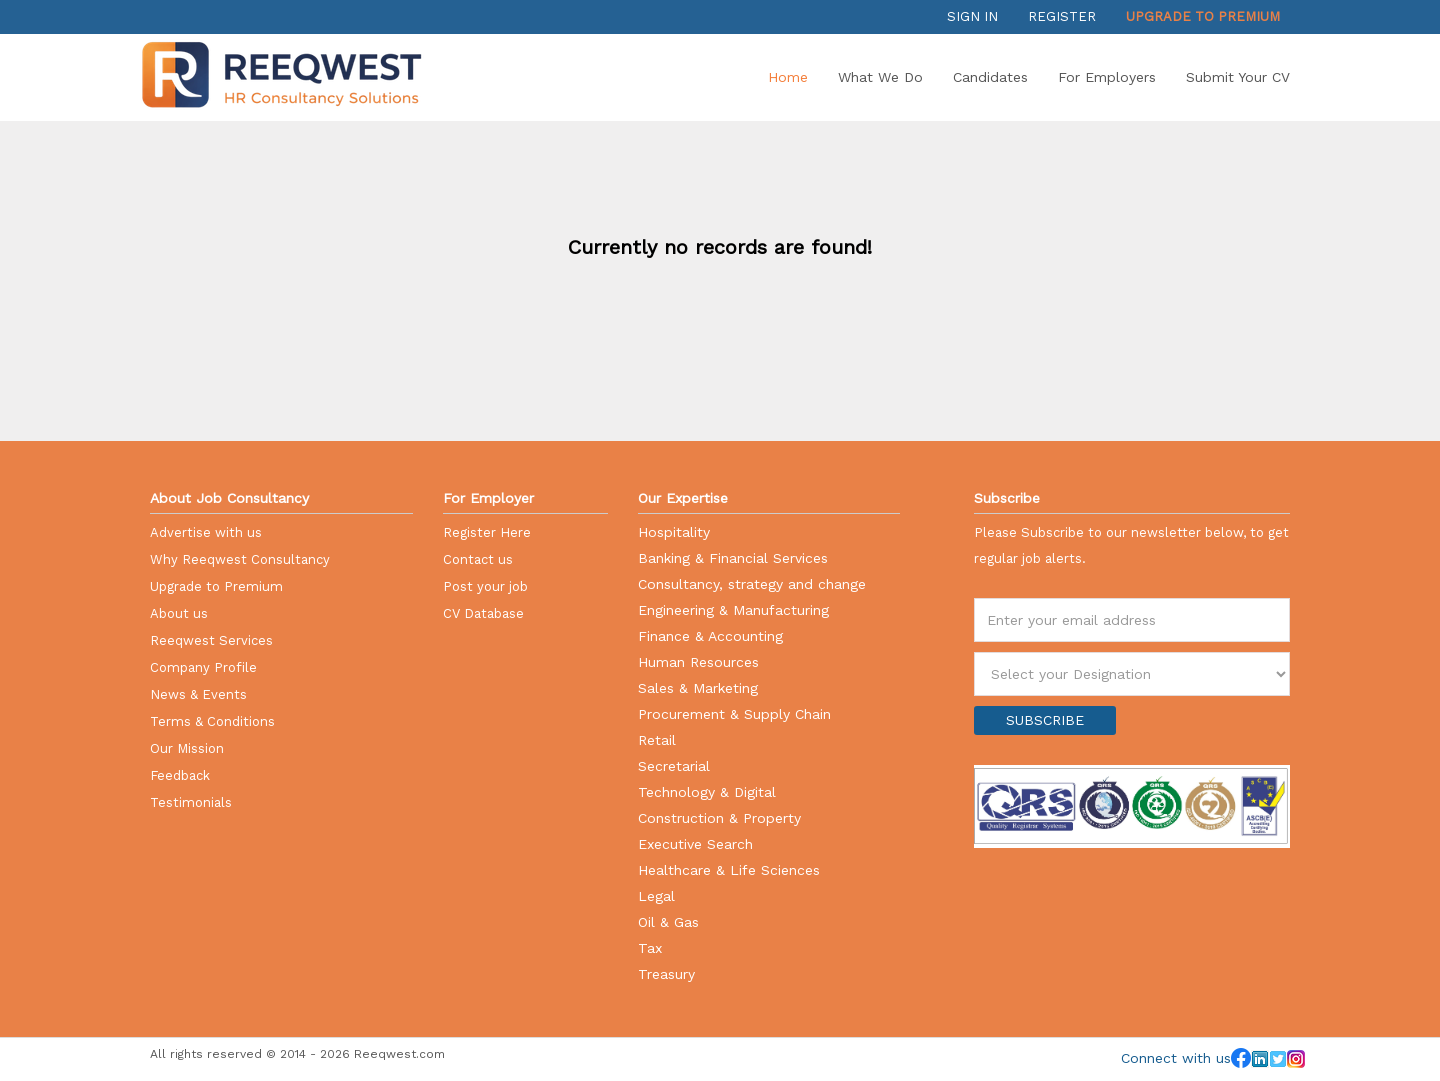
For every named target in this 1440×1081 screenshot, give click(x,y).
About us (179, 613)
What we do (880, 77)
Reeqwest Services (211, 640)
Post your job (485, 586)
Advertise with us (206, 532)
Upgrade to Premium (1203, 16)
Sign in (972, 16)
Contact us (478, 559)
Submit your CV (1238, 77)
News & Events (198, 694)
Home (788, 77)
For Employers (1107, 77)
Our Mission (187, 748)
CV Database (483, 613)
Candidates (990, 77)
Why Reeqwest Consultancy (240, 559)
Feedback (180, 775)
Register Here (487, 532)
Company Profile (203, 667)
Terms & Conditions (212, 721)
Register (1062, 16)
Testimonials (191, 802)
